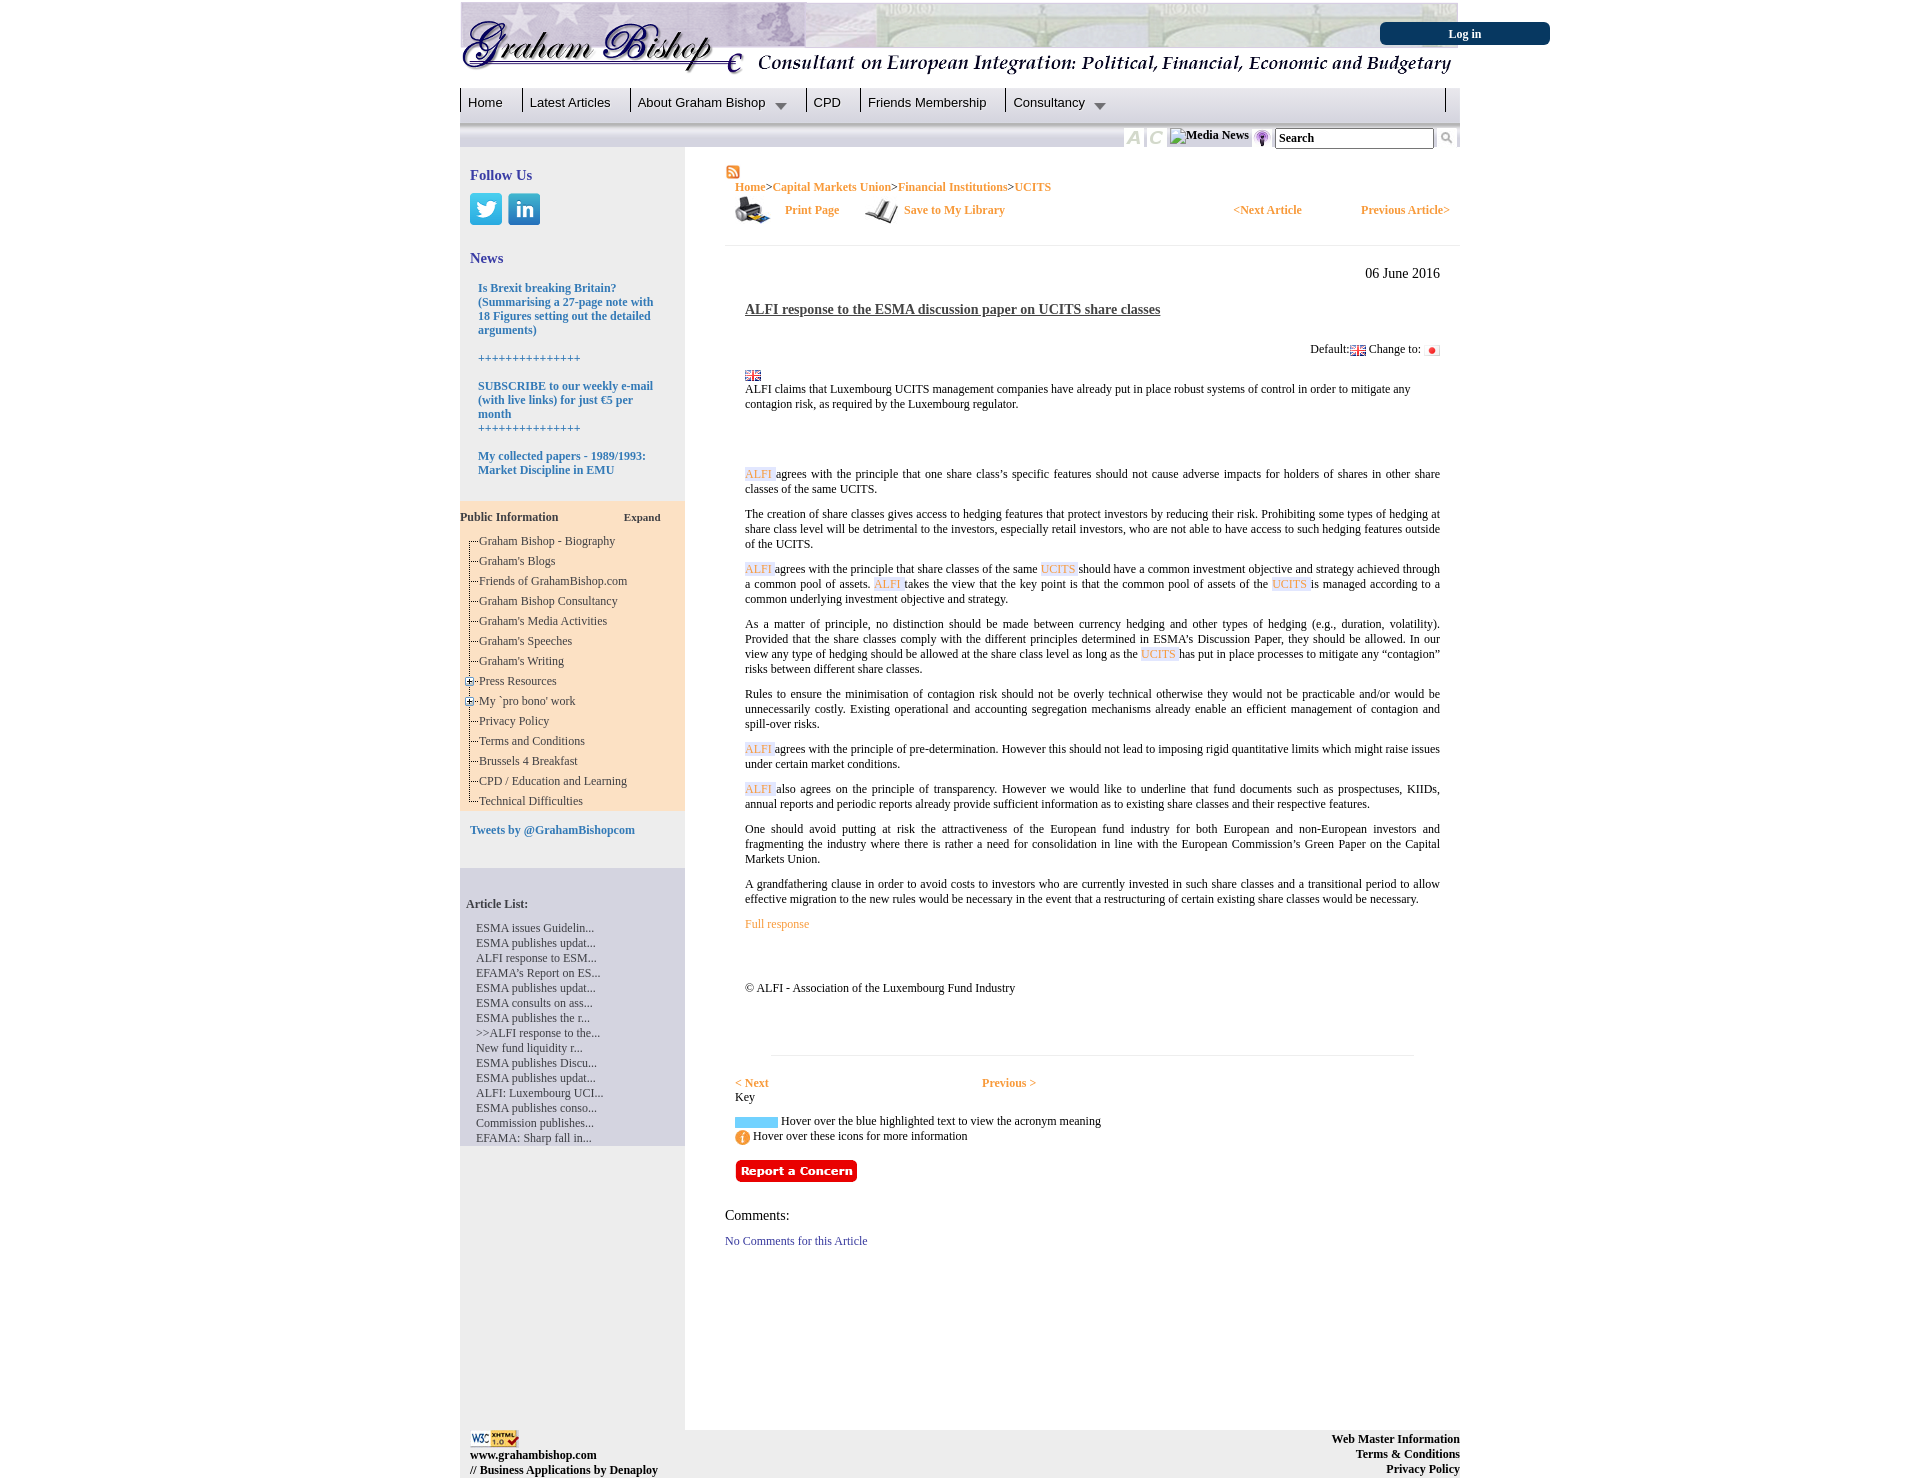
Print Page (812, 210)
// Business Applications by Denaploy (564, 1470)
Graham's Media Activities (546, 621)
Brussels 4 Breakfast (531, 761)
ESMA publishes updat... (536, 943)
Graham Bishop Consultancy (551, 601)
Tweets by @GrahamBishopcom (552, 830)
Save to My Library (954, 210)
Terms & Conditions (1408, 1454)
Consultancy (1049, 102)
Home (485, 102)
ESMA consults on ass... (534, 1003)
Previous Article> (1405, 210)
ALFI (760, 474)
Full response (777, 924)
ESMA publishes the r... (533, 1018)
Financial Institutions (953, 187)
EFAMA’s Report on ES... (538, 973)
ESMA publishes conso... (536, 1108)
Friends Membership (927, 102)
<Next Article (1267, 210)
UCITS (1032, 187)
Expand (642, 517)
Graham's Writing (524, 661)
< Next (752, 1083)
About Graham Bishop (702, 102)
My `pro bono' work (530, 701)
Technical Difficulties (534, 801)
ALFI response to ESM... (536, 958)
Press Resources (521, 681)
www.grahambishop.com (533, 1455)
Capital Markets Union (831, 187)
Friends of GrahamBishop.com (556, 581)
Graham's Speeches (528, 641)
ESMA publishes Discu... (536, 1063)
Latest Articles (570, 102)
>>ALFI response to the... (538, 1033)
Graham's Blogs (520, 561)
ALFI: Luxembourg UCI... (539, 1093)
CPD (827, 102)
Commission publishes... (535, 1123)
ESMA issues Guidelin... (535, 928)
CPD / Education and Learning (557, 781)
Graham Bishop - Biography (550, 541)
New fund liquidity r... (529, 1048)
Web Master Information (1396, 1439)
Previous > (1009, 1083)
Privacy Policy (517, 721)
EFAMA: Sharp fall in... (534, 1138)
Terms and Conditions (535, 741)
